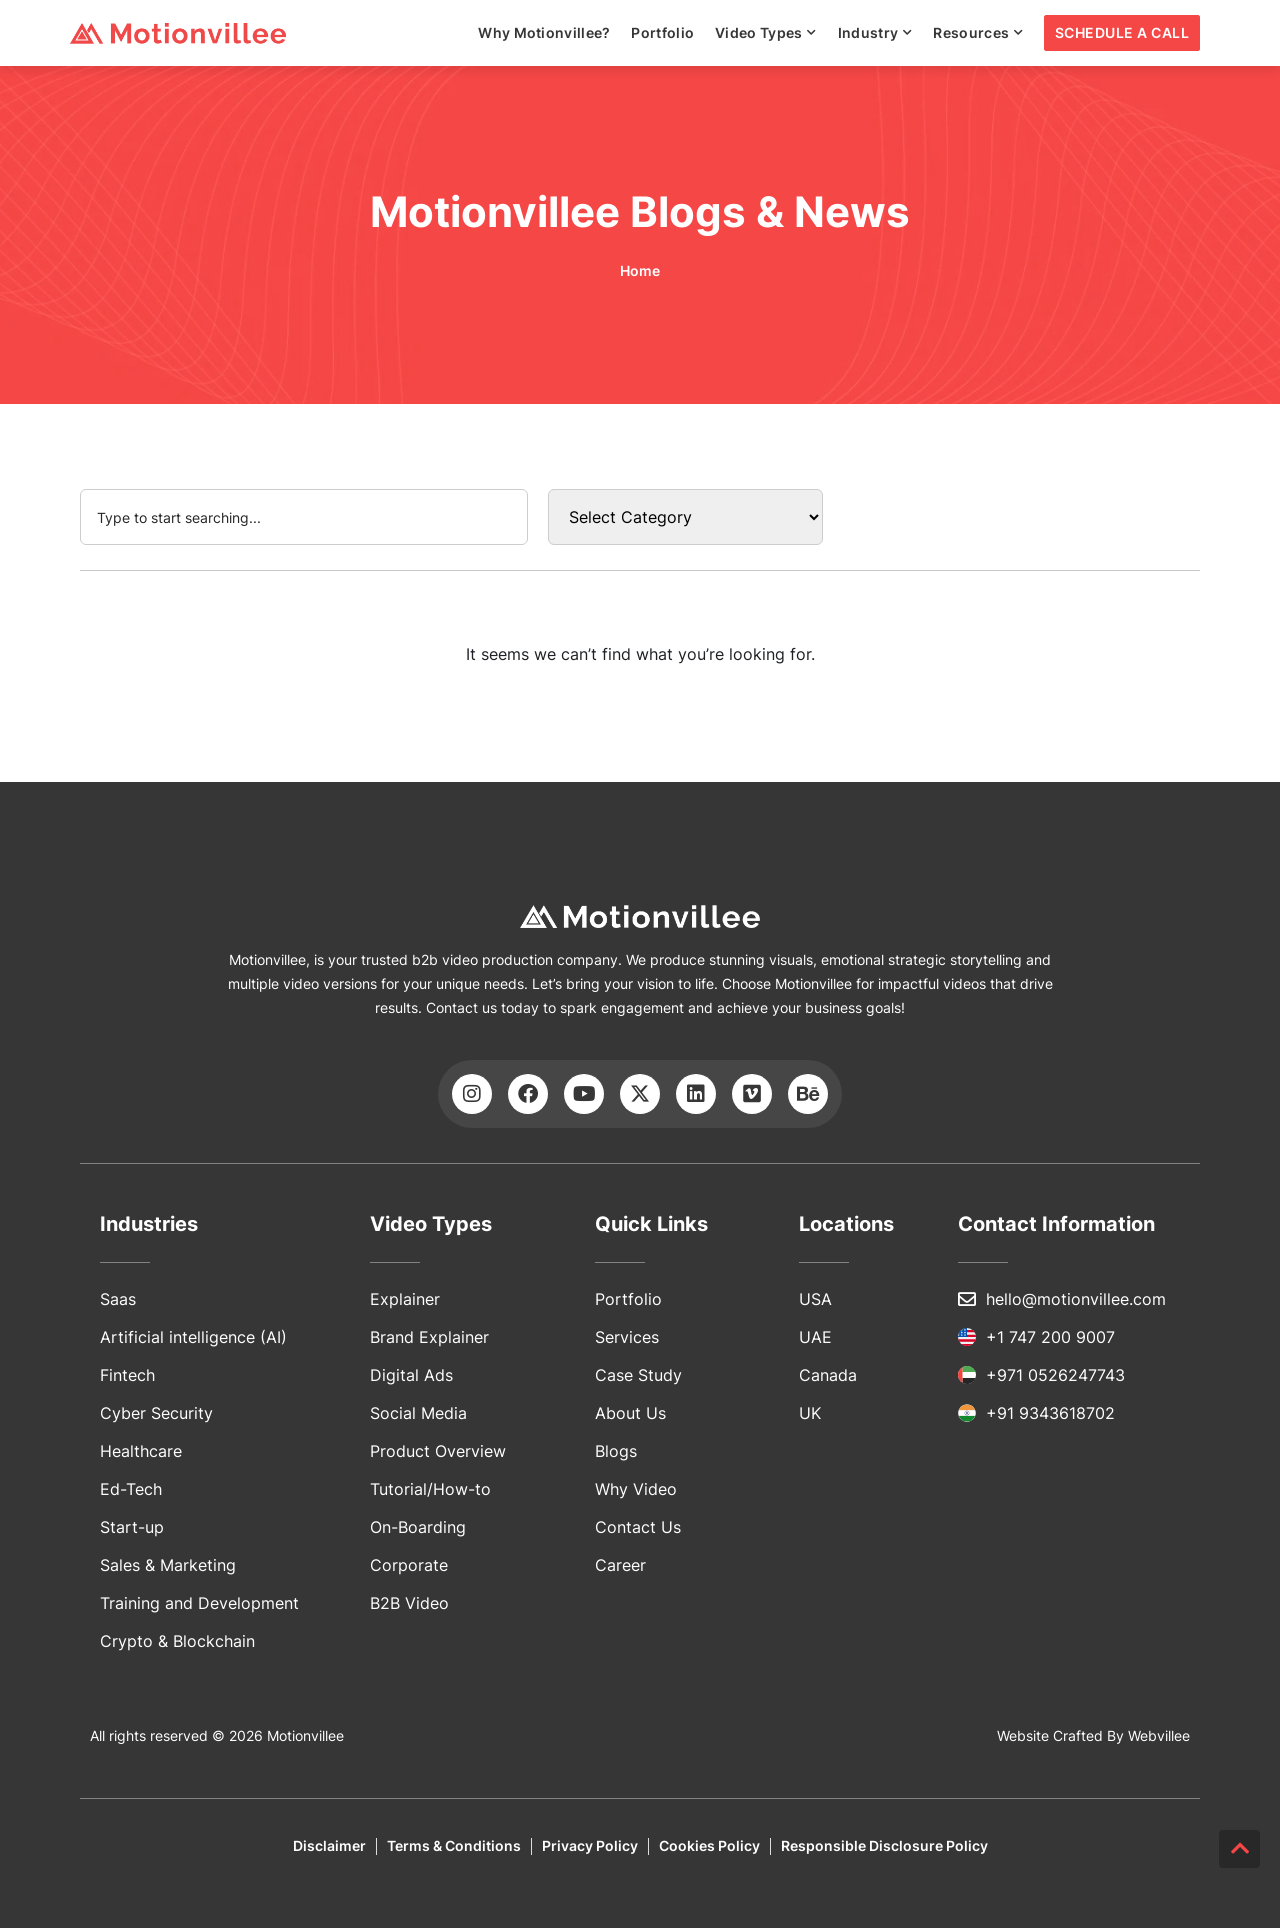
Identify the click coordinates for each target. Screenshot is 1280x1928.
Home (640, 271)
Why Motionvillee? (544, 32)
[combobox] (304, 517)
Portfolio (662, 32)
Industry (875, 33)
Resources (978, 33)
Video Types (766, 33)
